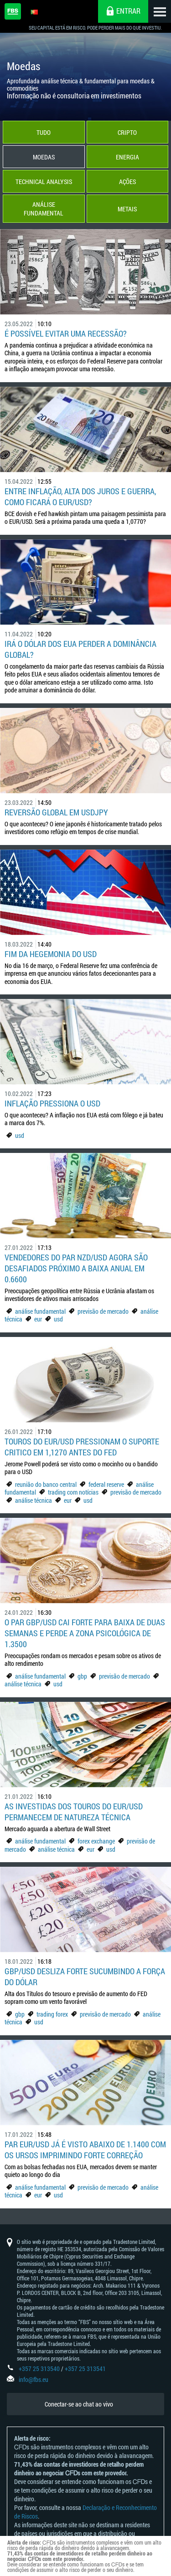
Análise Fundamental (43, 208)
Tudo (43, 132)
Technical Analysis (44, 181)
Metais (127, 209)
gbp (82, 1676)
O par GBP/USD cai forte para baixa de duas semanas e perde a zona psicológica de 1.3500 (85, 1633)
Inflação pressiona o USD (52, 1103)
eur (38, 1319)
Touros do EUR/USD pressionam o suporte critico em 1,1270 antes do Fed (82, 1447)
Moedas (44, 157)
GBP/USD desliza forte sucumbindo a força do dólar (85, 1976)
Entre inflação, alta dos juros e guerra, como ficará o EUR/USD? (80, 496)
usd (19, 1135)
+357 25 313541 (85, 2368)
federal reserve (106, 1484)
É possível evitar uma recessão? (66, 333)
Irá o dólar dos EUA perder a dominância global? (80, 649)
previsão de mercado (103, 1311)
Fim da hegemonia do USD (51, 953)
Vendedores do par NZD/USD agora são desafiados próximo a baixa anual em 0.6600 (76, 1268)
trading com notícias (73, 1492)
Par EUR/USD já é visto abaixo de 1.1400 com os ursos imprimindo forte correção (85, 2150)
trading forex (52, 2014)
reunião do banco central (46, 1484)
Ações (127, 181)
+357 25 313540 (39, 2368)
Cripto (127, 132)
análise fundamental (40, 1311)
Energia (127, 157)
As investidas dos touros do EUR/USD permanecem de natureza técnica (74, 1812)
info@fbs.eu (33, 2379)
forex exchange (96, 1841)
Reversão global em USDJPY (56, 812)
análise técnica (33, 1500)
